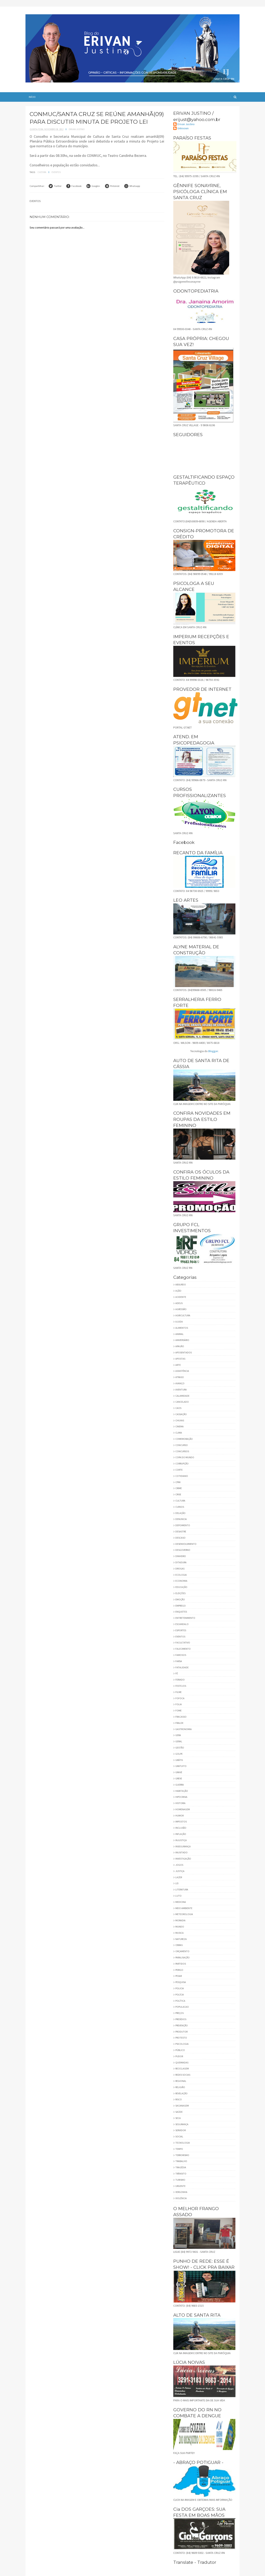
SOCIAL (177, 2134)
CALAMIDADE (180, 1394)
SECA (175, 2116)
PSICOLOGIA (179, 2042)
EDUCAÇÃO (179, 1585)
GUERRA (177, 1783)
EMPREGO (178, 1604)
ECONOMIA (179, 1579)
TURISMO (178, 2178)
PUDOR (177, 2054)
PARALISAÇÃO (180, 1955)
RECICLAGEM (179, 2066)
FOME (176, 1708)
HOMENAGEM (180, 1807)
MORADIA (178, 1918)
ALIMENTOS (179, 1326)
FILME (176, 1690)
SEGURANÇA (179, 2122)
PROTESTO (178, 2036)
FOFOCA (177, 1696)
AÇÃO (176, 1289)
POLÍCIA (177, 1992)
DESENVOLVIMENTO (183, 1542)
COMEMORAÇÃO (181, 1437)
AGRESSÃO (178, 1307)
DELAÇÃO (178, 1511)
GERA (175, 1733)
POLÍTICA (178, 1999)
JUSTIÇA (177, 1869)
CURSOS (177, 1505)
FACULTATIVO (180, 1640)
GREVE (176, 1776)
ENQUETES (178, 1610)
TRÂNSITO (178, 2171)
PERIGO (177, 1968)
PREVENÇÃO (179, 2023)
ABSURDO (178, 1282)
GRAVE (176, 1770)
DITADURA (178, 1560)
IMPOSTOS (178, 1820)
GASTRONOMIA (181, 1727)
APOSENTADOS (181, 1350)
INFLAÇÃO (178, 1832)
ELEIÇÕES (178, 1591)
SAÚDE (176, 2110)
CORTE (176, 1468)
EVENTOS (58, 178)
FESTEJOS (178, 1684)
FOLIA (176, 1702)
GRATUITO (178, 1764)
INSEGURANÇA (180, 1844)
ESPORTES (178, 1628)
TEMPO (177, 2147)
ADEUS (176, 1301)
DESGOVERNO (180, 1548)
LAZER (176, 1875)
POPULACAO (179, 2005)
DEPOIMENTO (180, 1523)
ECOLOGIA (178, 1573)
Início (34, 95)
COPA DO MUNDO (182, 1455)
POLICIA (177, 1986)
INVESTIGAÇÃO (181, 1856)
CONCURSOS (180, 1449)
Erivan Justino (183, 122)
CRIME (176, 1486)
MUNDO (177, 1924)
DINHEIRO (178, 1554)
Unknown (180, 126)
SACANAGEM (179, 2103)
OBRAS (176, 1943)
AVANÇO (177, 1381)
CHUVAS (177, 1418)
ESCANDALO (179, 1622)
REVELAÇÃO (179, 2091)
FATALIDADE (179, 1665)
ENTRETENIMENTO (183, 1616)
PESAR (176, 1974)
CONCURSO (179, 1443)
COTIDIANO (179, 1474)
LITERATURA (179, 1887)
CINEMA (177, 1425)
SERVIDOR (178, 2128)
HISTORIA (178, 1801)
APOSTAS (178, 1357)
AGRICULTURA (180, 1313)
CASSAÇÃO (178, 1412)
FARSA (176, 1659)
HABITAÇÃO (179, 1789)
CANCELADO (179, 1400)
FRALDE (177, 1721)
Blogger (211, 1049)
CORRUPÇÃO (179, 1461)
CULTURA (44, 178)
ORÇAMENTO (180, 1949)
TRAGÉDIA (178, 2165)
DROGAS (177, 1566)
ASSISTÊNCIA (180, 1369)
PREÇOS (177, 2011)
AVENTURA (178, 1387)
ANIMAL (177, 1332)
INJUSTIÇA (178, 1838)
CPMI (175, 1480)
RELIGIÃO (178, 2085)
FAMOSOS (178, 1653)
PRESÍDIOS (178, 2017)
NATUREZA (178, 1937)
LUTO (176, 1894)
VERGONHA (179, 2190)
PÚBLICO (177, 2048)
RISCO (176, 2097)
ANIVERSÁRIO (180, 1338)
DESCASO (178, 1536)
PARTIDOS (178, 1962)
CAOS (176, 1406)
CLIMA (176, 1431)
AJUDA (176, 1319)
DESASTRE (178, 1529)
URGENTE (178, 2184)
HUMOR (177, 1813)
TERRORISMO (180, 2153)
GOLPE (176, 1752)
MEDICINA (178, 1900)
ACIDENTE (178, 1295)
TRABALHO (179, 2159)
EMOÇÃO (177, 1597)
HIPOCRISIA (179, 1795)
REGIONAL (178, 2079)
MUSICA (177, 1931)
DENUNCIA (178, 1517)
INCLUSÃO (178, 1826)
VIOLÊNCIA (178, 2196)
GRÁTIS (176, 1758)
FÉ (174, 1671)
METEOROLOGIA (181, 1912)
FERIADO (177, 1677)
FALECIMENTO (180, 1647)
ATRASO (177, 1375)
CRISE (176, 1492)
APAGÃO (177, 1344)
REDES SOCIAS (180, 2073)
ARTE (175, 1363)
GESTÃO (177, 1745)
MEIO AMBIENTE (181, 1906)
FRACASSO (178, 1715)
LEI (174, 1881)
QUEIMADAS (179, 2060)
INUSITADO (179, 1850)
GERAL (176, 1739)
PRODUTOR (179, 2030)
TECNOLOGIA (180, 2141)
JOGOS (177, 1863)
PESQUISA (178, 1980)
